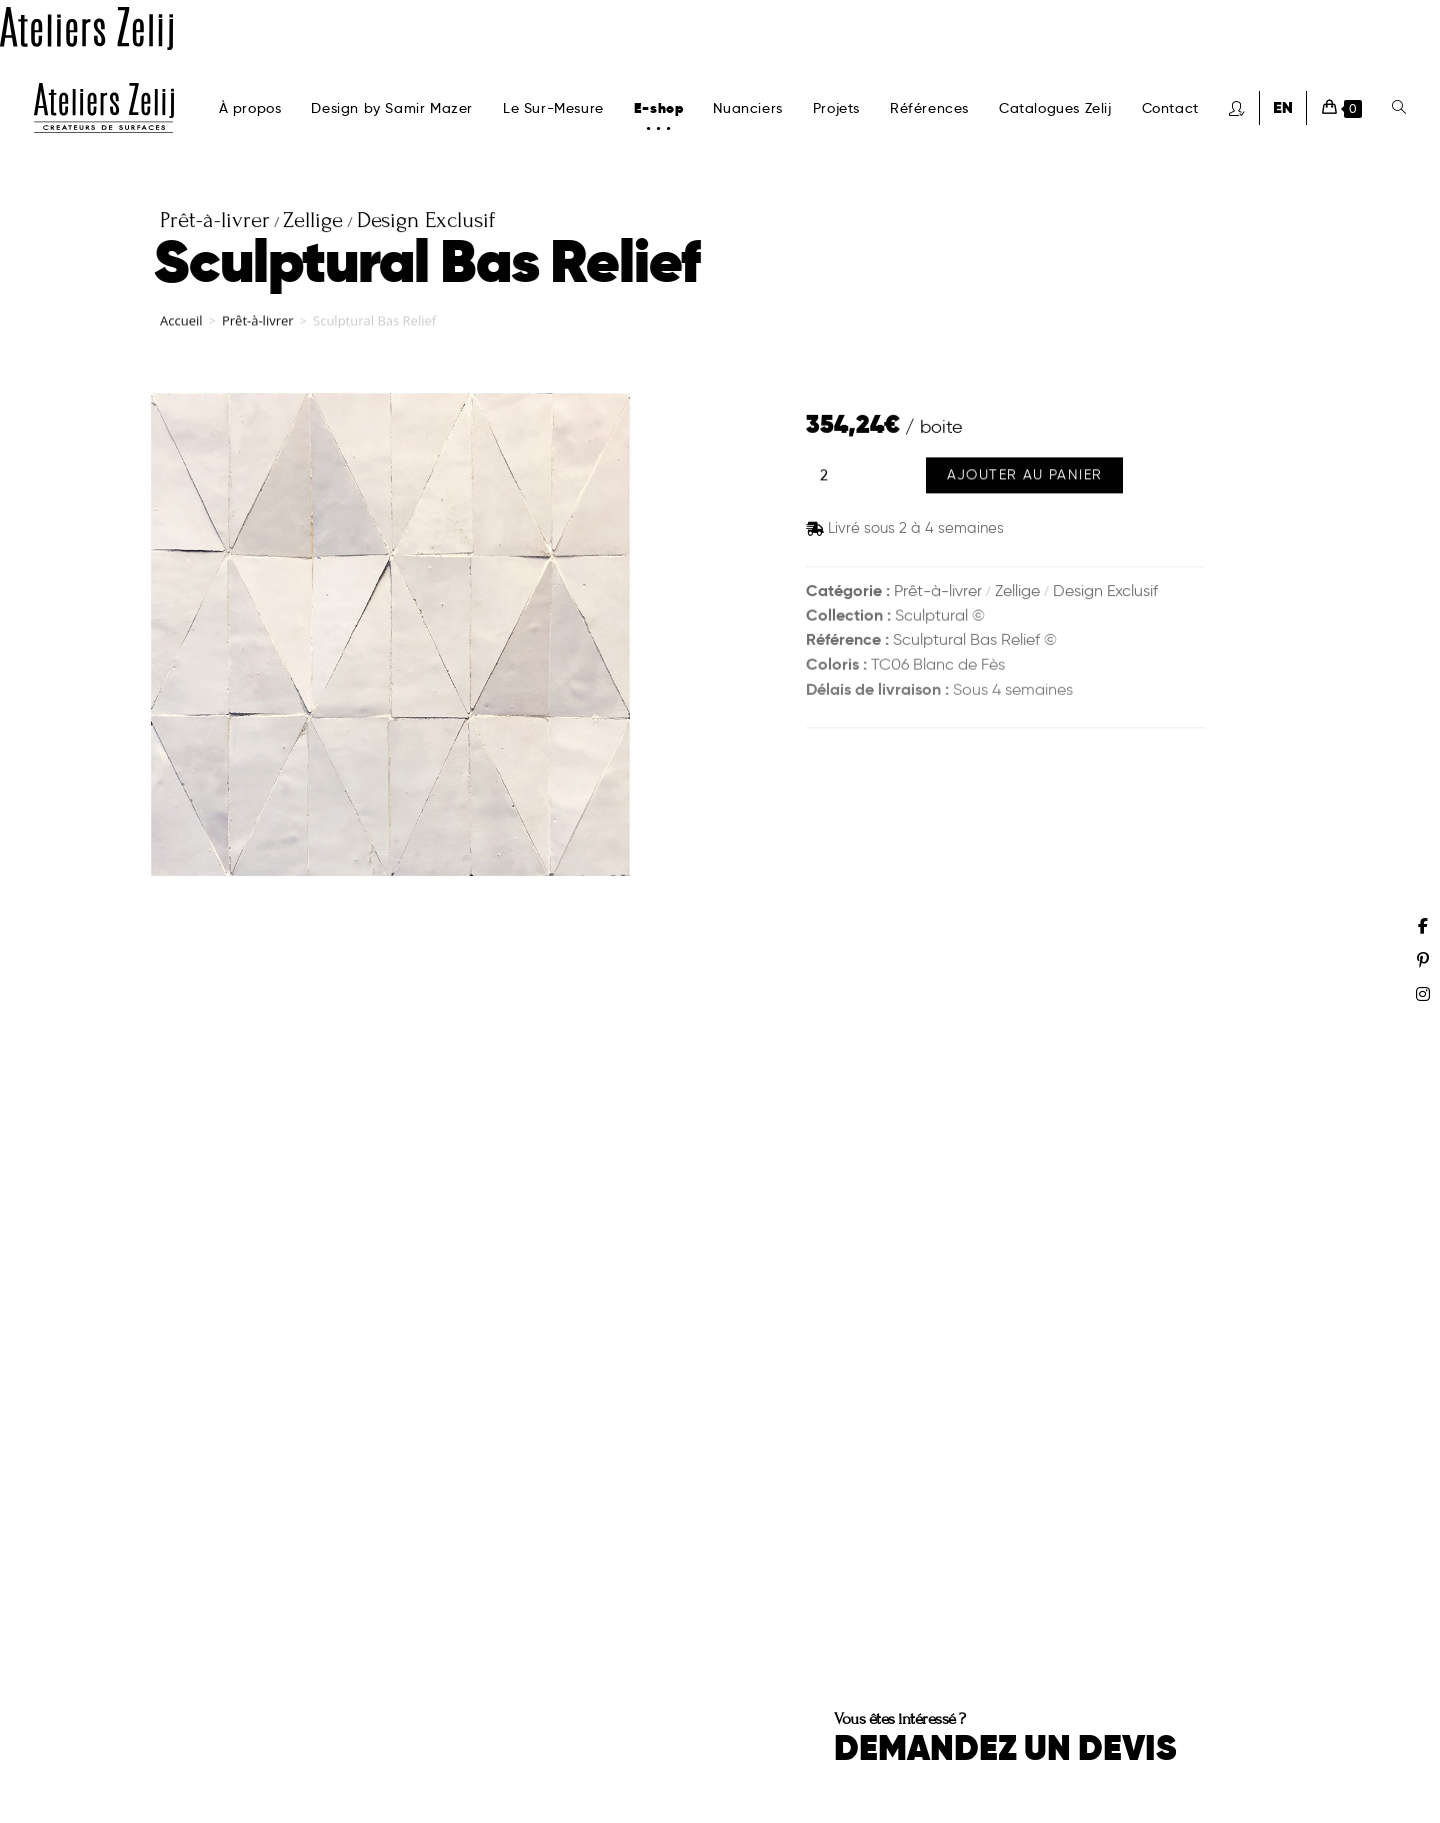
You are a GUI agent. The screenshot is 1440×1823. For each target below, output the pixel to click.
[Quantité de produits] (824, 479)
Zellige (1017, 591)
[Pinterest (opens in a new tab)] (1423, 960)
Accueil (181, 327)
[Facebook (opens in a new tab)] (1423, 926)
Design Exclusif (1105, 591)
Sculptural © (940, 617)
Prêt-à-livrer (258, 327)
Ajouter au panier (1025, 478)
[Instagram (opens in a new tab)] (1423, 994)
